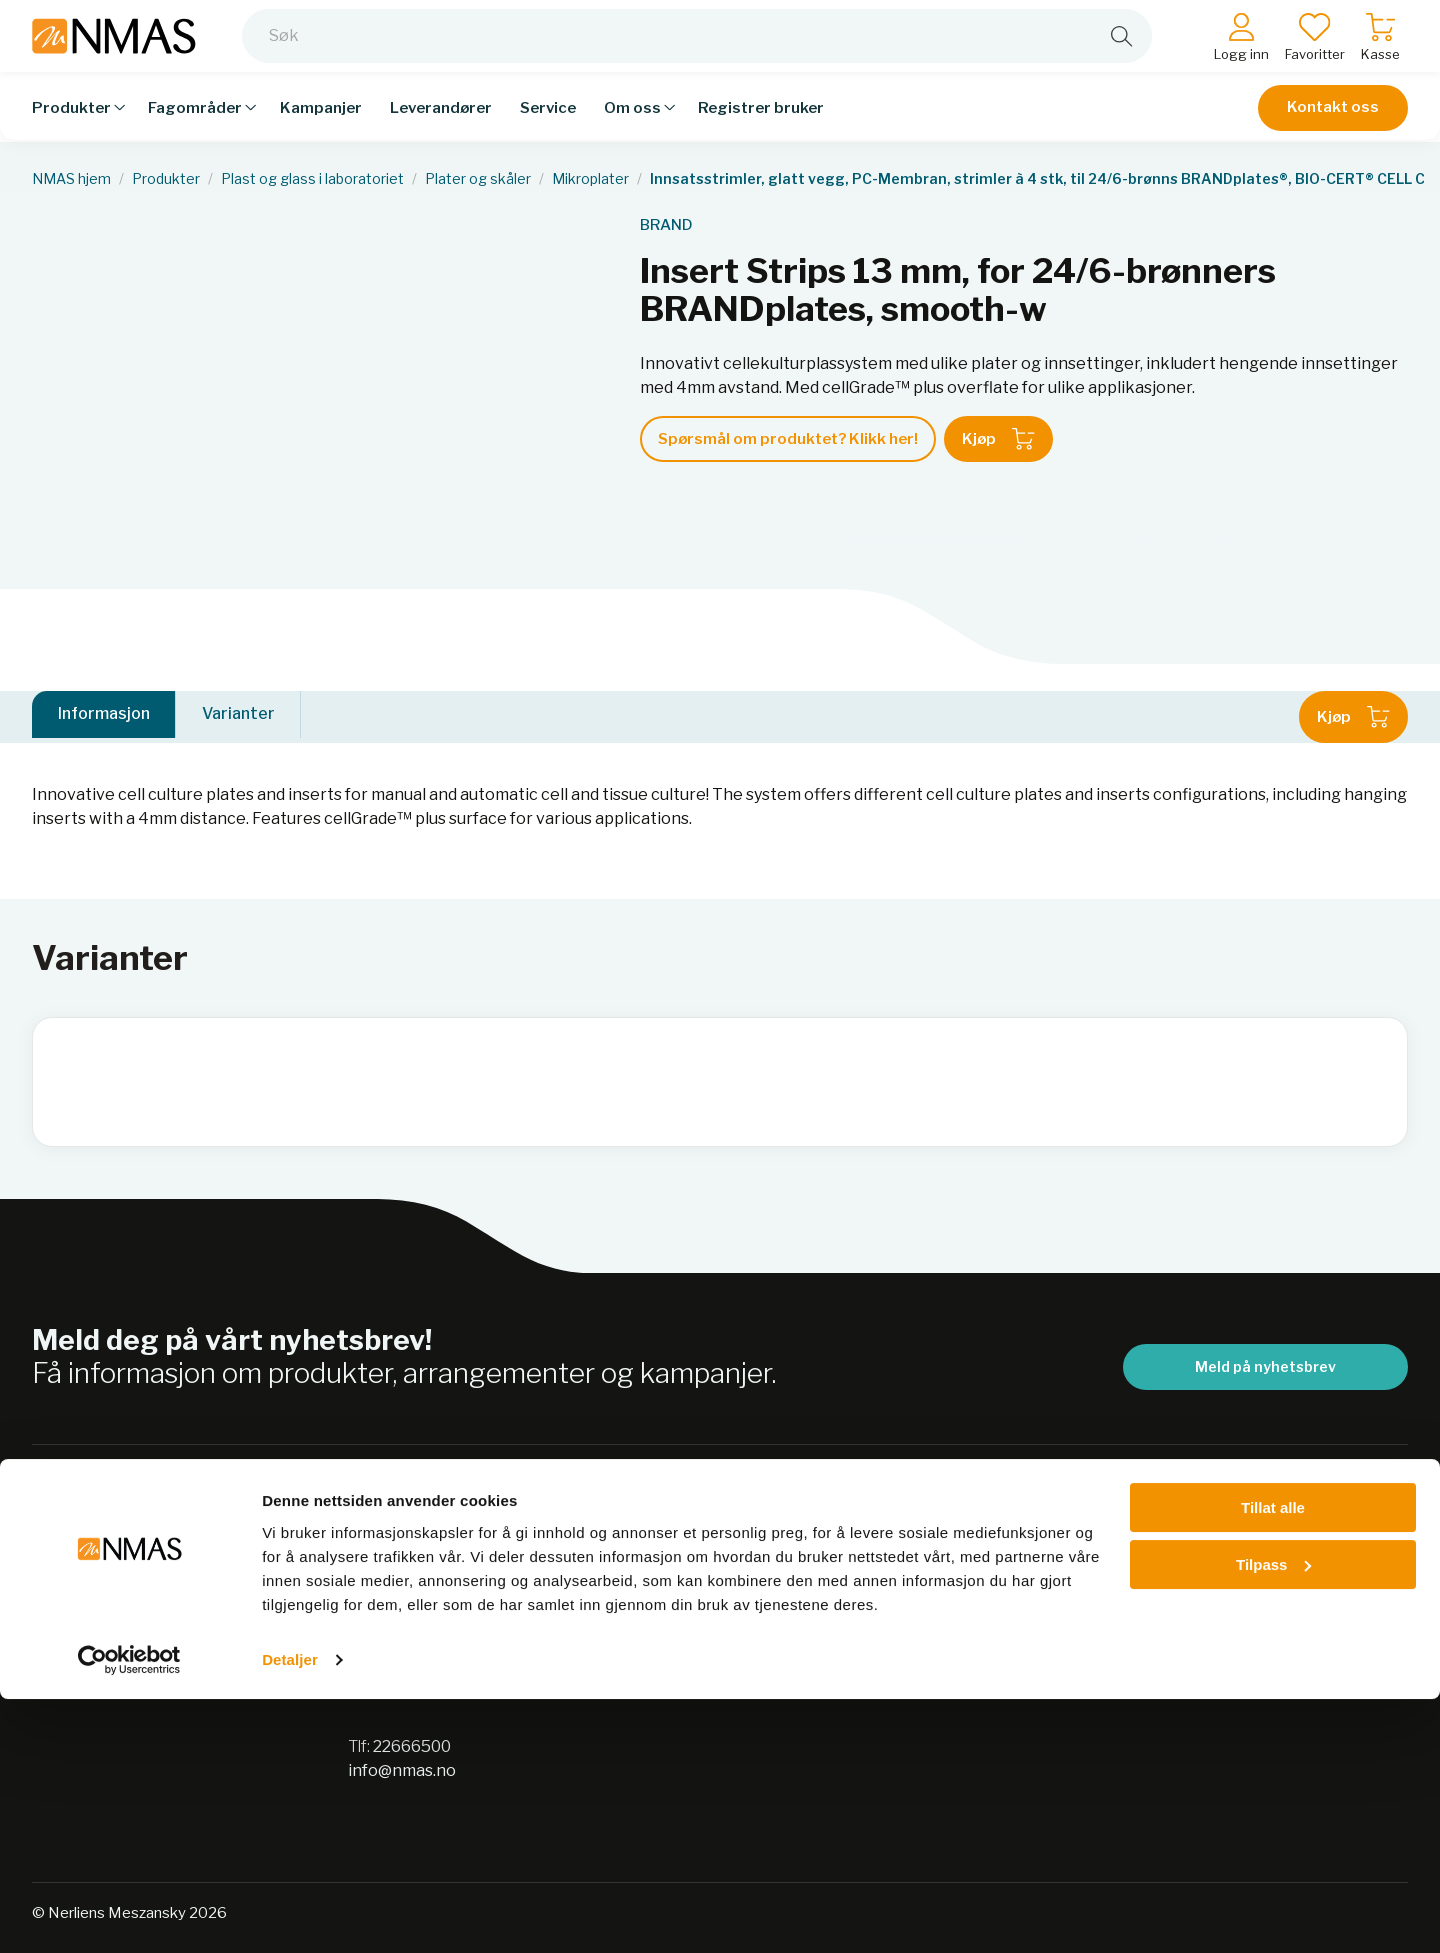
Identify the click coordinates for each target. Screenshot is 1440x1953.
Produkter (166, 179)
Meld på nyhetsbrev (1265, 1366)
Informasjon (104, 716)
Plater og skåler (478, 179)
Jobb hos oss (713, 1693)
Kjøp (998, 439)
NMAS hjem (71, 179)
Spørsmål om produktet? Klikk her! (788, 439)
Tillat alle (1273, 1762)
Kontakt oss (1333, 122)
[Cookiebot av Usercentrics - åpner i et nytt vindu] (129, 1914)
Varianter (238, 716)
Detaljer (290, 1913)
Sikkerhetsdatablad (741, 1615)
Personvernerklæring (749, 1576)
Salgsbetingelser (1046, 1537)
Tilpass (1273, 1818)
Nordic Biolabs (720, 1654)
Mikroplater (590, 179)
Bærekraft (706, 1537)
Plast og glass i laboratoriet (312, 179)
